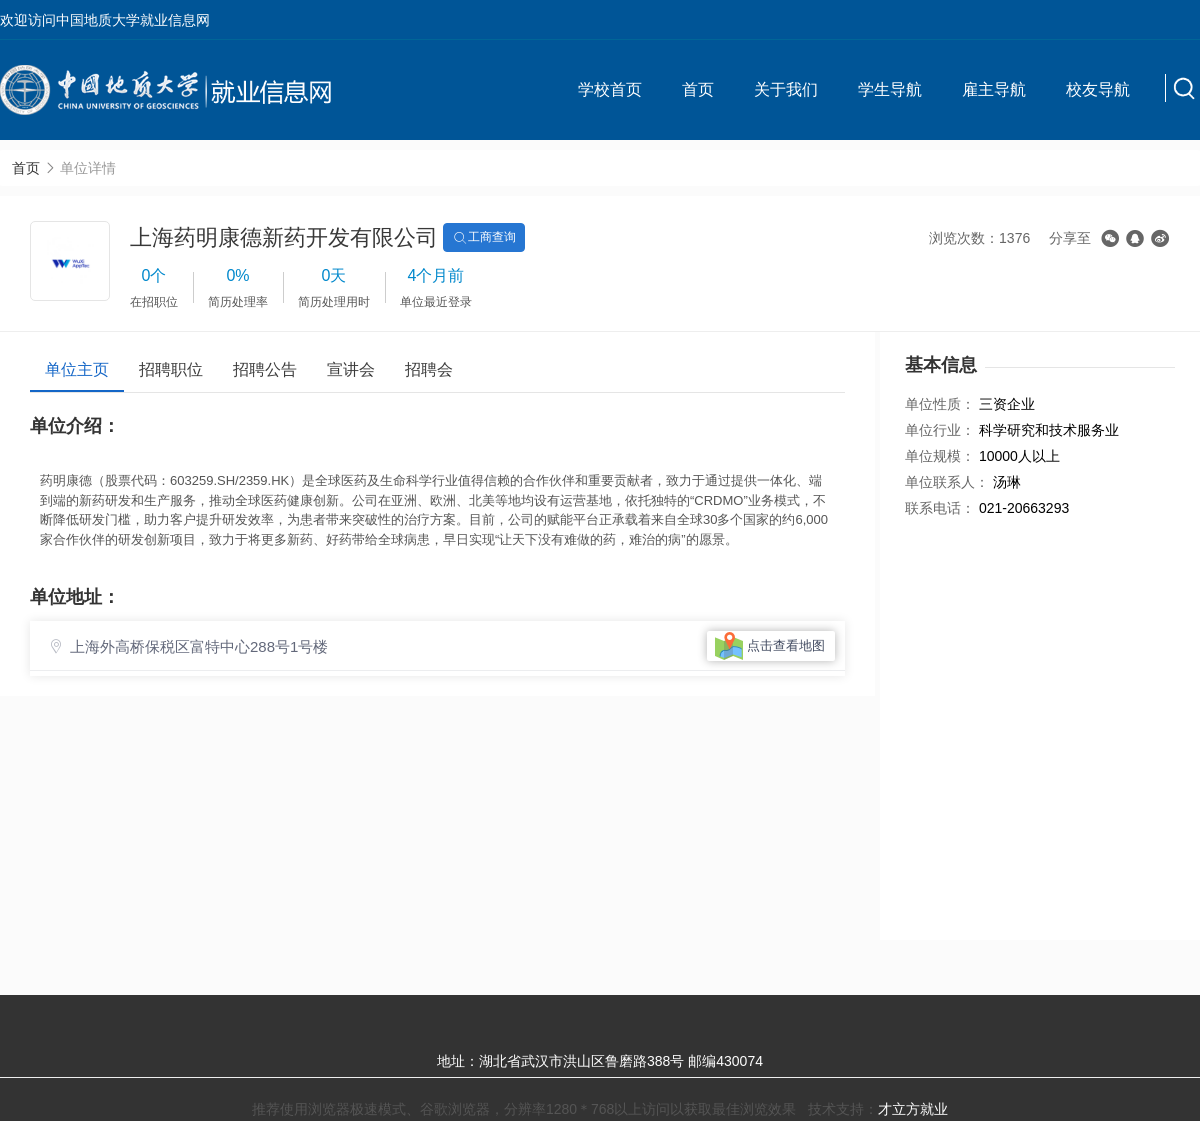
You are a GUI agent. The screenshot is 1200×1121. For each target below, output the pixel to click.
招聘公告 (265, 369)
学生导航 (890, 89)
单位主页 (77, 369)
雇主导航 (994, 89)
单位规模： (940, 456)
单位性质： (940, 404)
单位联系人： (947, 482)
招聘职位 (171, 369)
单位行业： (940, 430)
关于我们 (786, 89)
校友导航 (1098, 89)
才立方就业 (913, 1109)
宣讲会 (351, 369)
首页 (698, 89)
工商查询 (484, 238)
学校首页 (610, 89)
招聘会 (429, 369)
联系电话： (940, 508)
